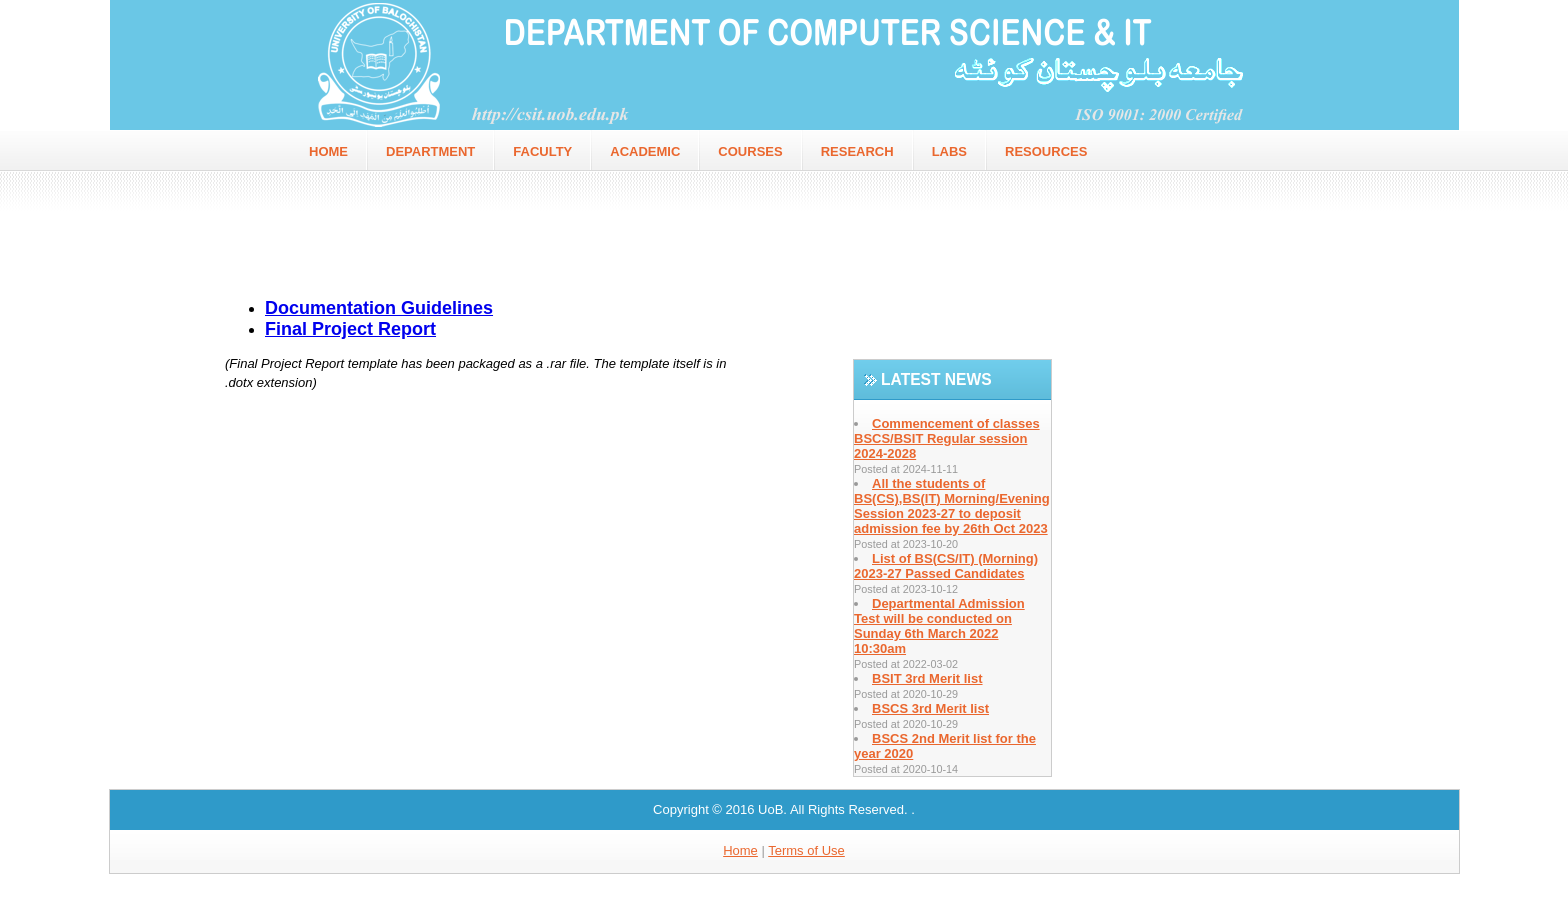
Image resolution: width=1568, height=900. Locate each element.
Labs (949, 151)
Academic (645, 151)
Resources (1046, 151)
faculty (542, 151)
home (328, 151)
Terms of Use (806, 850)
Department (430, 151)
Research (857, 151)
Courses (750, 151)
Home (740, 850)
